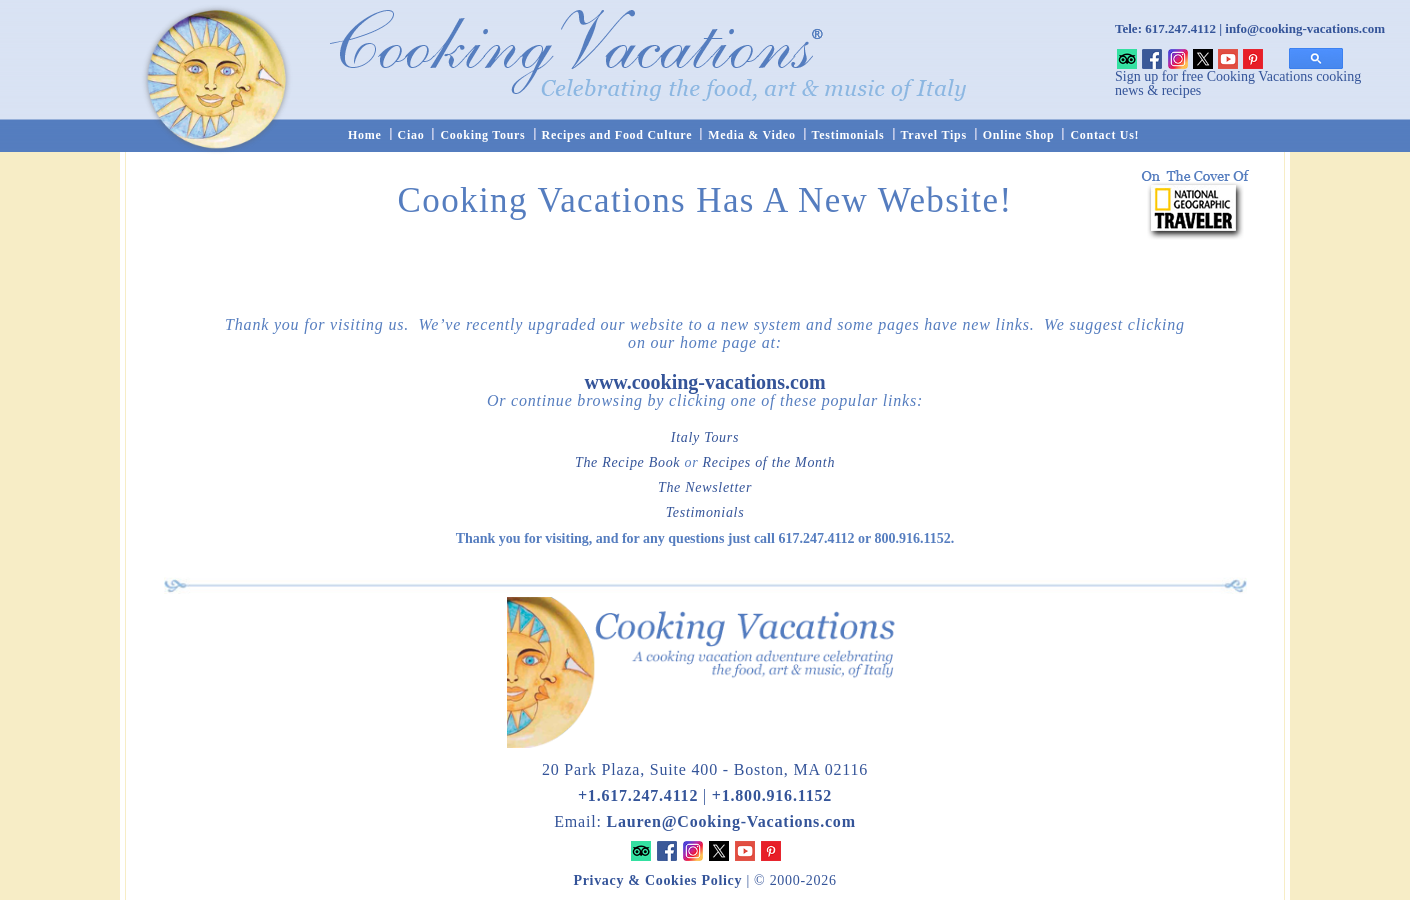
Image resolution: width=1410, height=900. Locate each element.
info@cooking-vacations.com (1305, 28)
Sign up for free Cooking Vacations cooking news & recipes (1238, 83)
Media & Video (751, 135)
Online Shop (1019, 135)
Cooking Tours (482, 135)
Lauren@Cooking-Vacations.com (730, 821)
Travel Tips (934, 135)
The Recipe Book (627, 462)
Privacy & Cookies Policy (657, 880)
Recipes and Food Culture (617, 135)
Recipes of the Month (769, 462)
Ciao (411, 135)
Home (365, 135)
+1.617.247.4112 (638, 795)
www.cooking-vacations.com (704, 382)
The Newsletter (705, 487)
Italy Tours (705, 437)
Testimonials (848, 135)
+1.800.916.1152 (772, 795)
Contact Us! (1104, 135)
